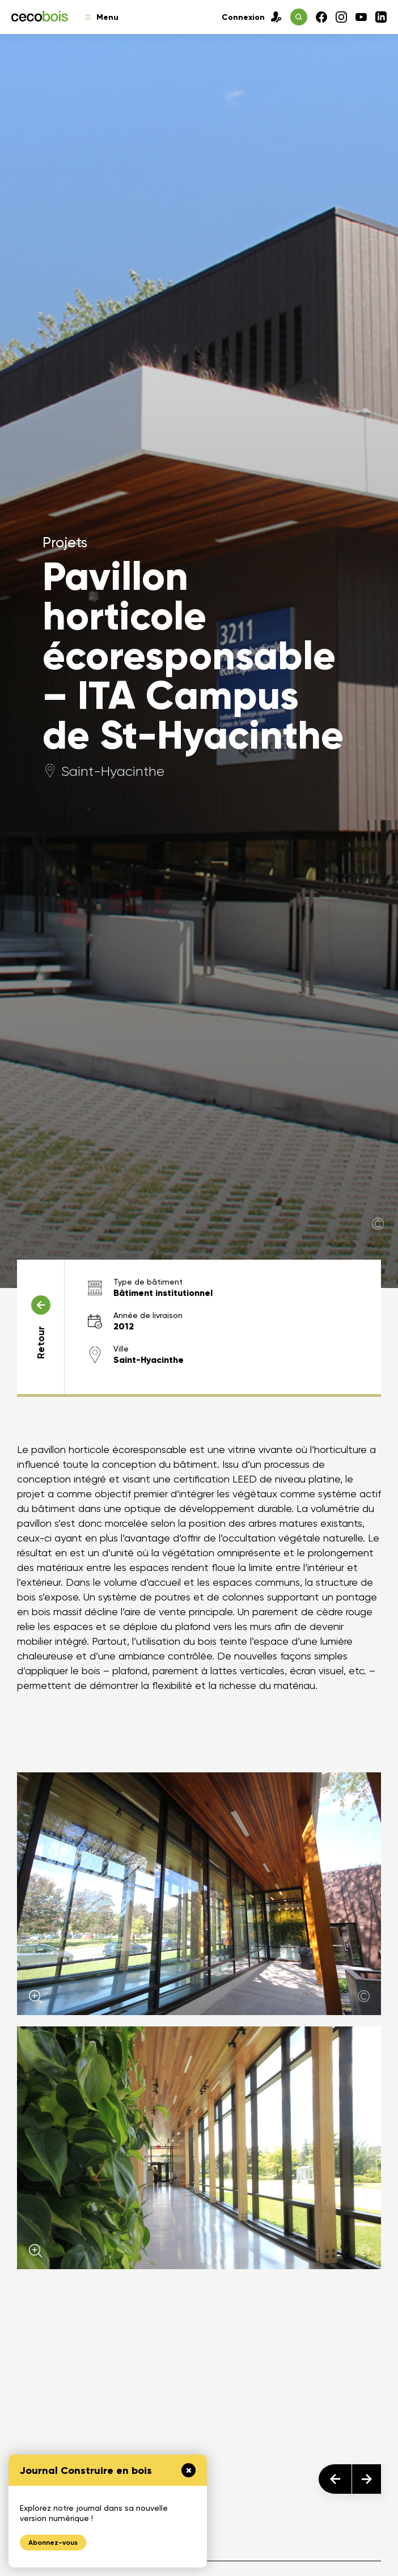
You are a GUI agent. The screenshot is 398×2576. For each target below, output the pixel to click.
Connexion (252, 17)
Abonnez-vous (53, 2543)
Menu (101, 17)
